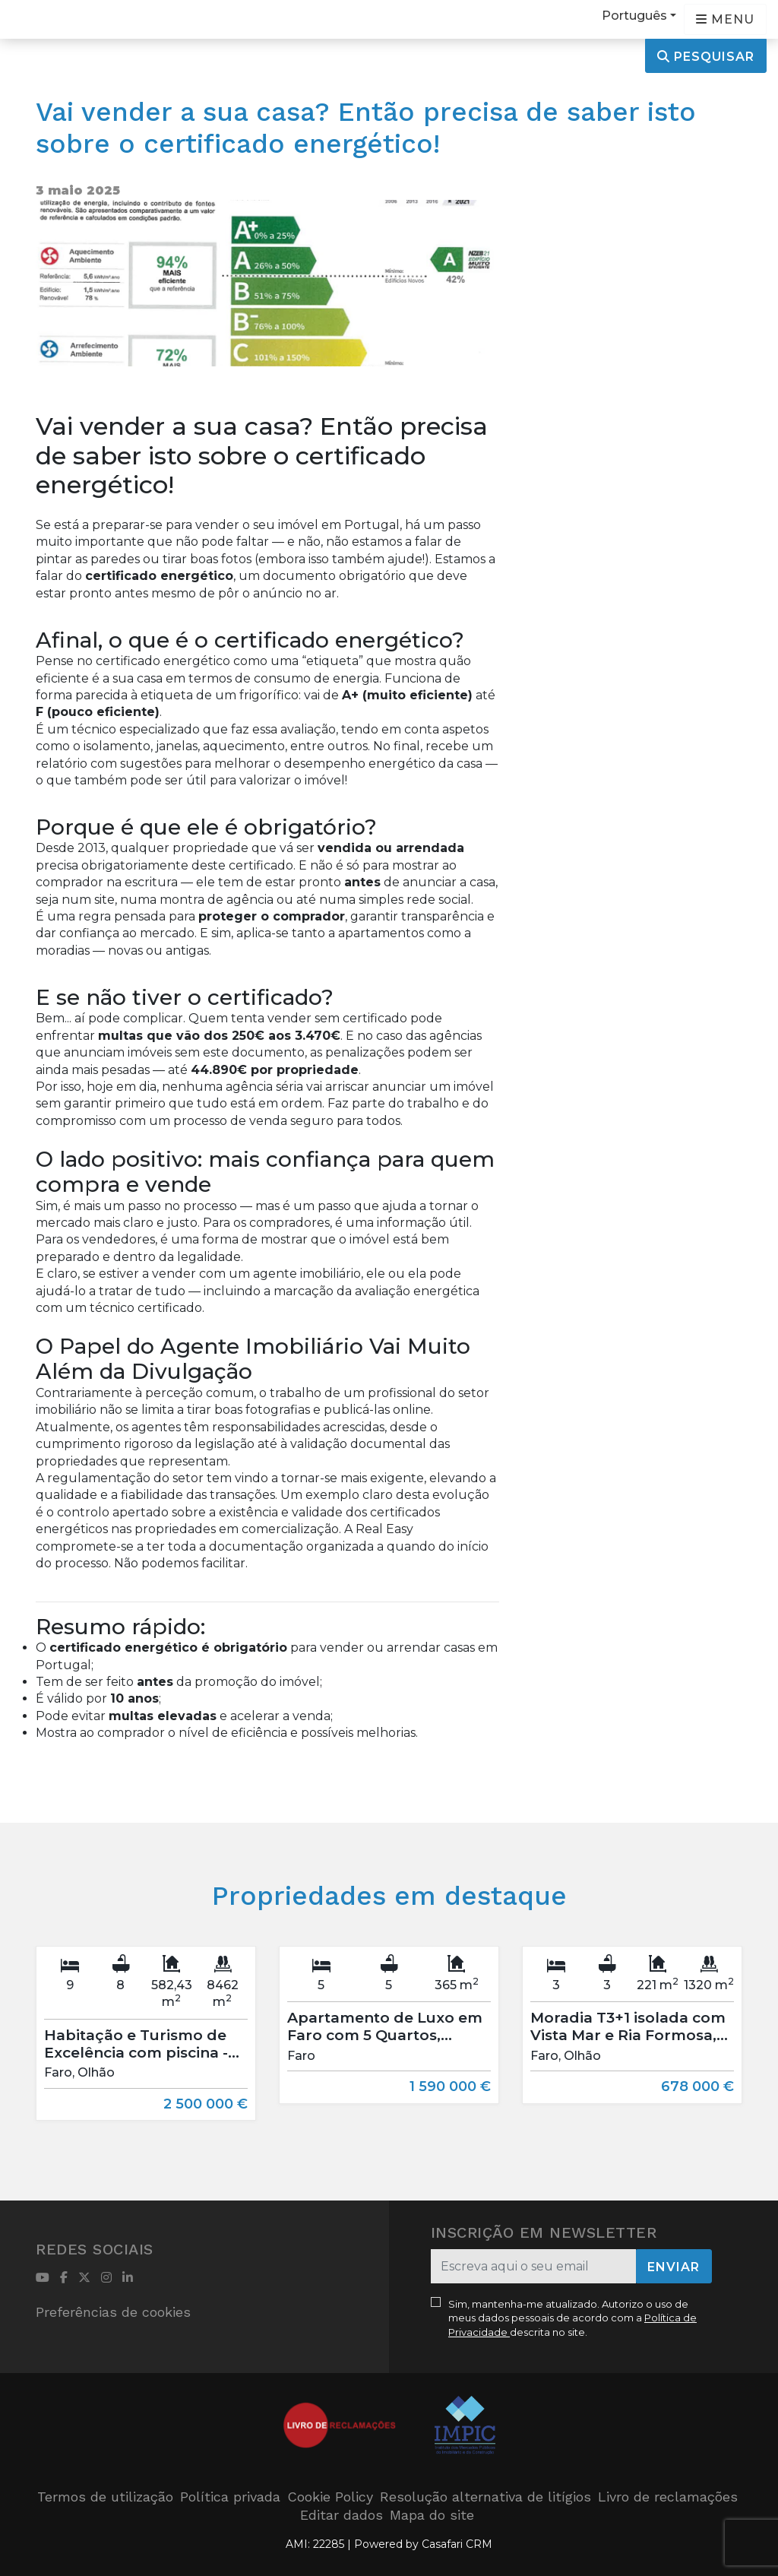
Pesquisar (705, 56)
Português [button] (634, 15)
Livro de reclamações (668, 2497)
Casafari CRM (457, 2544)
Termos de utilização (105, 2497)
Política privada (230, 2497)
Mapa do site (432, 2515)
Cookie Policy (330, 2497)
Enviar (673, 2267)
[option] (145, 2045)
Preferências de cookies (113, 2312)
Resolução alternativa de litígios (485, 2497)
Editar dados (341, 2515)
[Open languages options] (725, 19)
